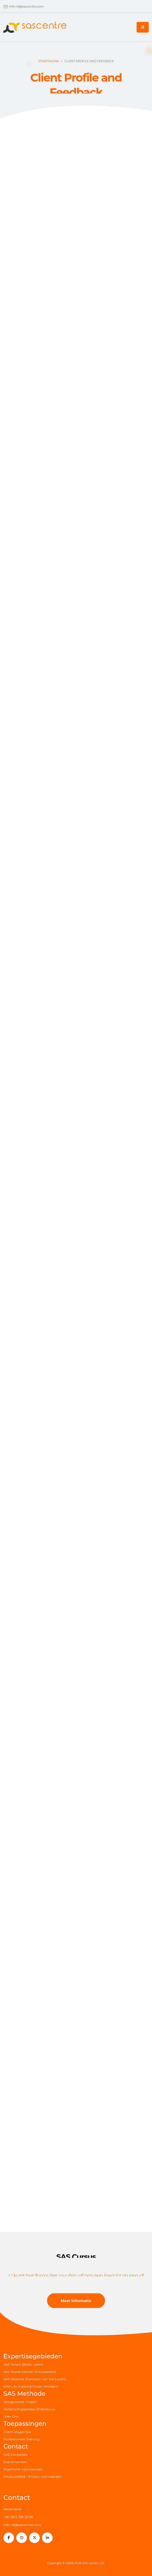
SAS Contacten (15, 2455)
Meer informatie (76, 2301)
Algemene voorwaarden (23, 2469)
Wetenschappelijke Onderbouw (29, 2409)
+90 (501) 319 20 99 (18, 2517)
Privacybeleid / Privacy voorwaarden (32, 2477)
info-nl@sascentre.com (26, 6)
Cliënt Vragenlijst (17, 2432)
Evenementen (15, 2462)
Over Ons (10, 2416)
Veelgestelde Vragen (20, 2402)
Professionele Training (21, 2439)
